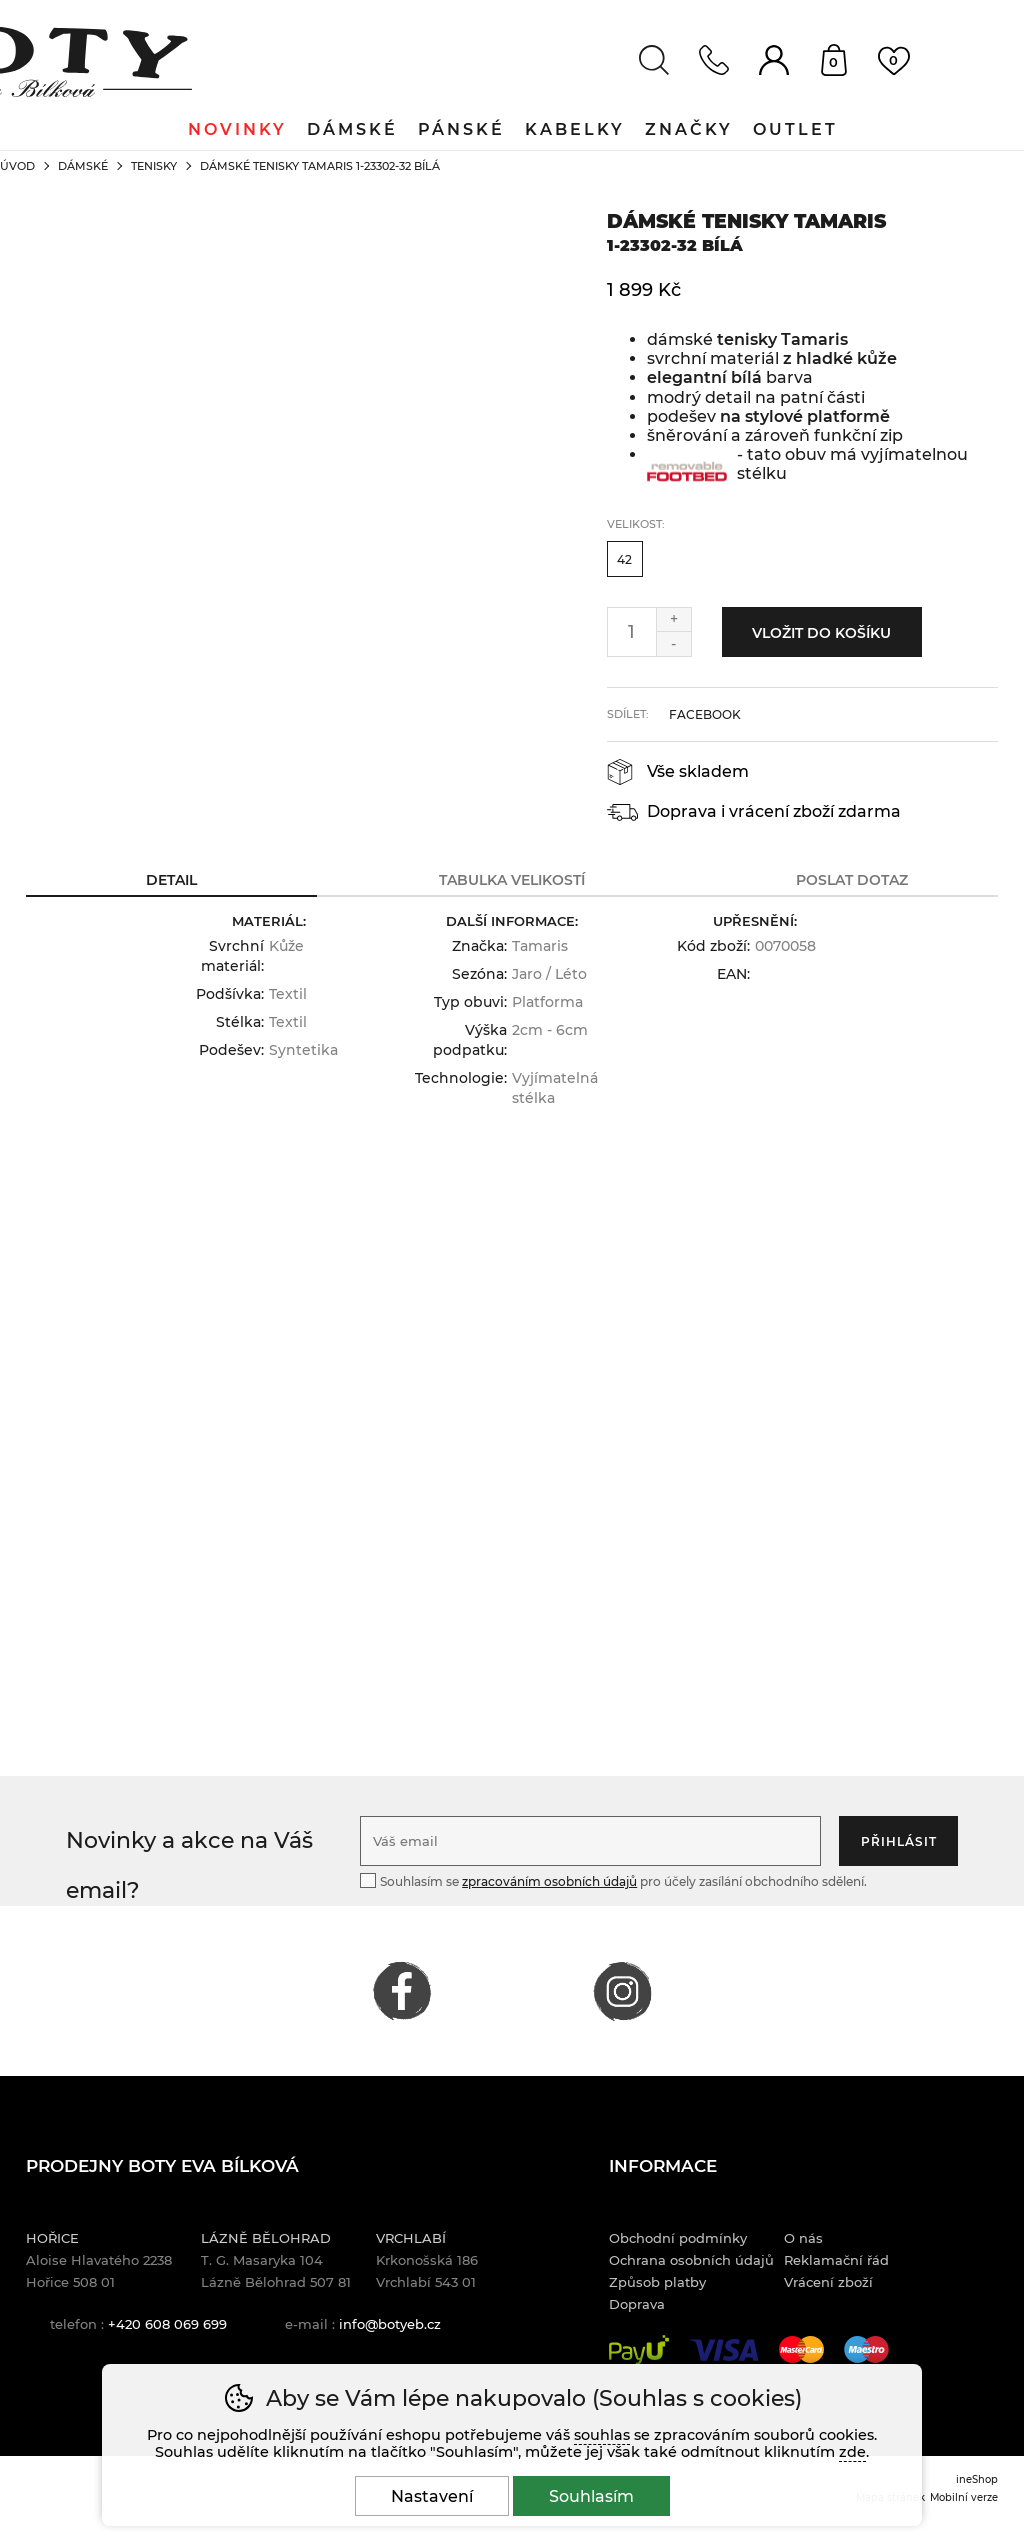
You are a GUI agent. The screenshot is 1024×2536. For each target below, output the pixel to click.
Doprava (637, 2304)
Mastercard (801, 2350)
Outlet (795, 129)
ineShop (977, 2479)
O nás (803, 2238)
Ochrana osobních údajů (691, 2260)
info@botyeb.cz (390, 2324)
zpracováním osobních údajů (549, 1881)
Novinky (237, 129)
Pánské (461, 129)
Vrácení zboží (828, 2282)
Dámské (83, 166)
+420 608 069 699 (167, 2324)
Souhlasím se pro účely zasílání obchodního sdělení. (613, 1880)
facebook (705, 714)
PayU (639, 2350)
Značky (689, 129)
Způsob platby (657, 2282)
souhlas (602, 2435)
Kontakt (714, 60)
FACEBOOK (402, 1991)
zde (852, 2452)
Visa (724, 2350)
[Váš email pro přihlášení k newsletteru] (590, 1841)
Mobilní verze (964, 2497)
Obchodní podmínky (678, 2238)
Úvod (17, 166)
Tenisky (154, 166)
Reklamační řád (836, 2260)
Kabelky (575, 129)
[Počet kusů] (632, 632)
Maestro (866, 2350)
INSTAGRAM (622, 1991)
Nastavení (432, 2496)
